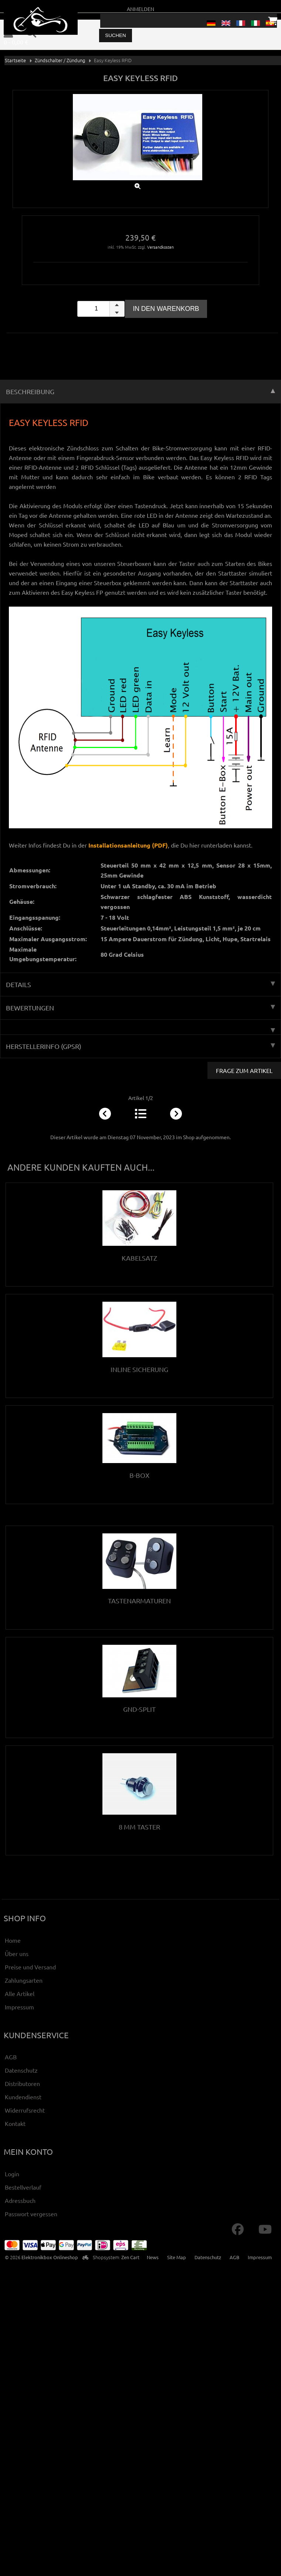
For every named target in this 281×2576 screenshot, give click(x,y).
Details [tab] (140, 984)
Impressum (19, 2006)
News (153, 2257)
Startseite (15, 60)
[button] (116, 305)
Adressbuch (20, 2200)
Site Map (176, 2257)
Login (12, 2173)
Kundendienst (23, 2096)
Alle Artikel (19, 1993)
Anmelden (140, 9)
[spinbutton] (101, 308)
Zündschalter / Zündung (60, 60)
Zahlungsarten (24, 1980)
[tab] (140, 1027)
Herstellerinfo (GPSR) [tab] (140, 1046)
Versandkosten (160, 247)
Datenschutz (21, 2070)
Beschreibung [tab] (140, 391)
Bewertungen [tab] (140, 1008)
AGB (11, 2056)
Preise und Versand (30, 1966)
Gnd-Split (139, 1709)
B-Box (139, 1475)
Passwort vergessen (31, 2213)
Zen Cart (130, 2257)
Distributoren (22, 2083)
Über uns (16, 1953)
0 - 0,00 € (16, 42)
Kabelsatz (139, 1258)
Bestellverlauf (23, 2187)
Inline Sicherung (139, 1369)
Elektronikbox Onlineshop (49, 2257)
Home (13, 1940)
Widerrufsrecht (25, 2110)
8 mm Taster (139, 1827)
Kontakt (15, 2123)
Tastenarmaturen (139, 1600)
